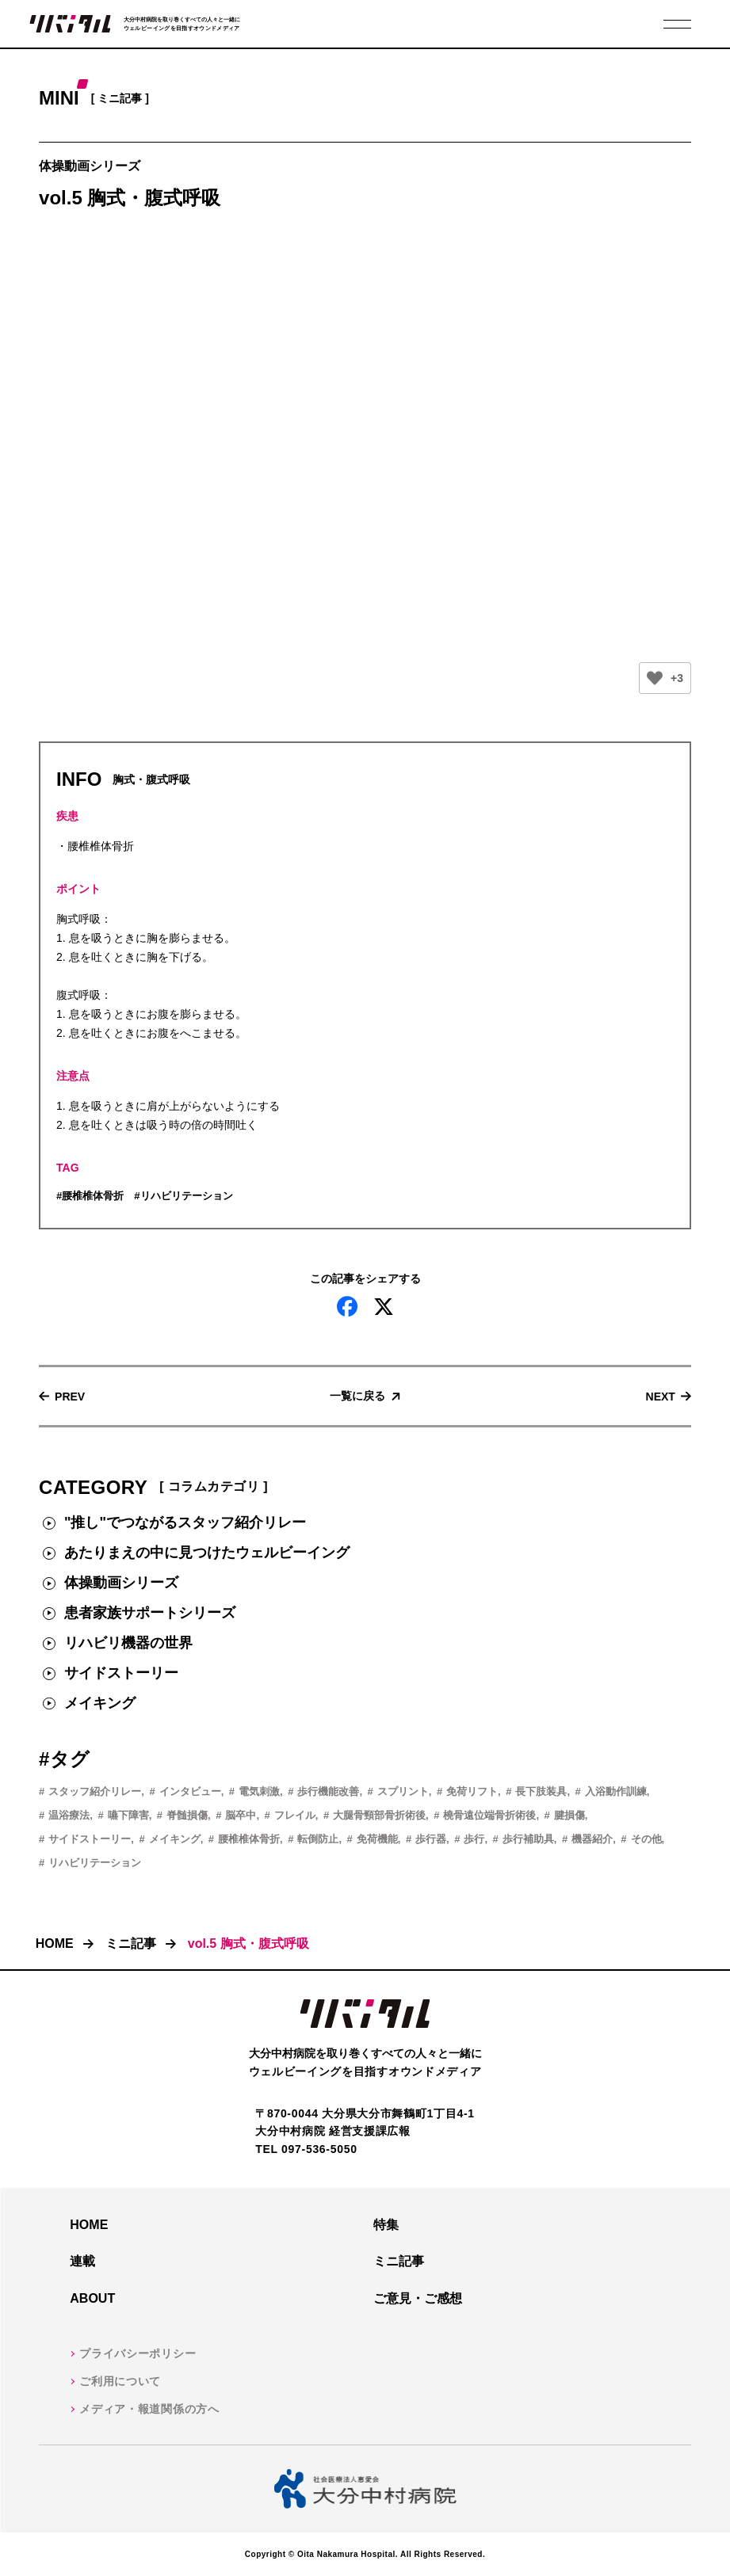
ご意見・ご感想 (417, 2298)
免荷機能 (377, 1839)
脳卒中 (240, 1815)
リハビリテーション (186, 1196)
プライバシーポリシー (137, 2353)
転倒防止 (317, 1839)
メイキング (100, 1703)
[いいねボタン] (655, 678)
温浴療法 (69, 1815)
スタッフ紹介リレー (94, 1791)
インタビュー (190, 1791)
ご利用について (120, 2381)
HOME (55, 1943)
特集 (386, 2224)
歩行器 (430, 1839)
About (92, 2298)
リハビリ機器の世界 (128, 1643)
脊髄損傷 (187, 1815)
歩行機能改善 (328, 1791)
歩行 (474, 1839)
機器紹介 (592, 1839)
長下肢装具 (541, 1791)
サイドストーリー (121, 1673)
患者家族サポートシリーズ (149, 1613)
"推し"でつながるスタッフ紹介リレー (185, 1522)
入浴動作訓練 (616, 1791)
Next (660, 1395)
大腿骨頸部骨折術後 (379, 1815)
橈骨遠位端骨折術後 (489, 1815)
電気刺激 (259, 1791)
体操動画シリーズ (121, 1583)
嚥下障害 (128, 1815)
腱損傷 (569, 1815)
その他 (646, 1839)
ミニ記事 (130, 1943)
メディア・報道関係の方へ (149, 2409)
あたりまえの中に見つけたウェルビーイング (207, 1552)
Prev (70, 1395)
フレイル (294, 1815)
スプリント (403, 1791)
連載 (82, 2261)
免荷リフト (472, 1791)
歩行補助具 (528, 1839)
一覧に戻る (357, 1395)
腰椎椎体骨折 (93, 1196)
